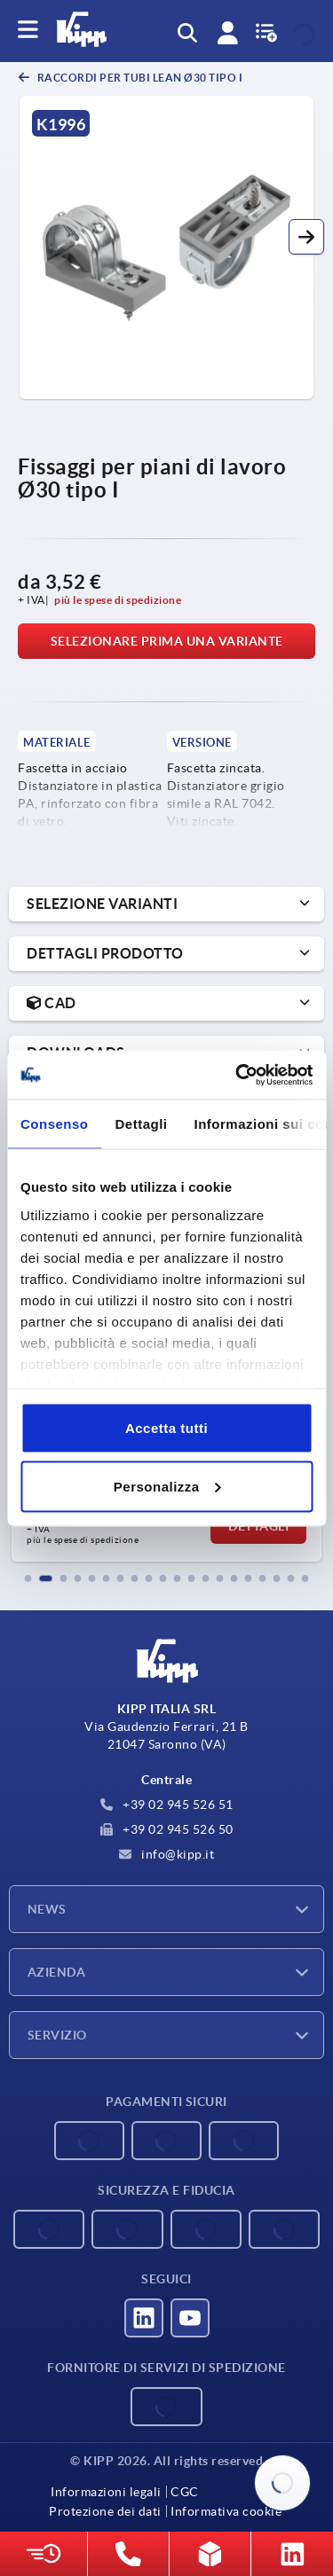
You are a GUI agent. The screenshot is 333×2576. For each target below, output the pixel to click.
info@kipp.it (167, 1854)
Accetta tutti (166, 1428)
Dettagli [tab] (141, 1123)
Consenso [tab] (54, 1123)
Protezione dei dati (105, 2511)
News (47, 1909)
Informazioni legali (106, 2492)
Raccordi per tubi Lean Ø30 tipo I (138, 77)
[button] (306, 236)
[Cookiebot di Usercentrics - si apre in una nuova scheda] (237, 1074)
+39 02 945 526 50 (167, 1829)
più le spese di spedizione (117, 600)
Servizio (57, 2035)
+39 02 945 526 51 (167, 1804)
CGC (184, 2492)
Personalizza (167, 1485)
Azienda (56, 1972)
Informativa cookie (225, 2511)
